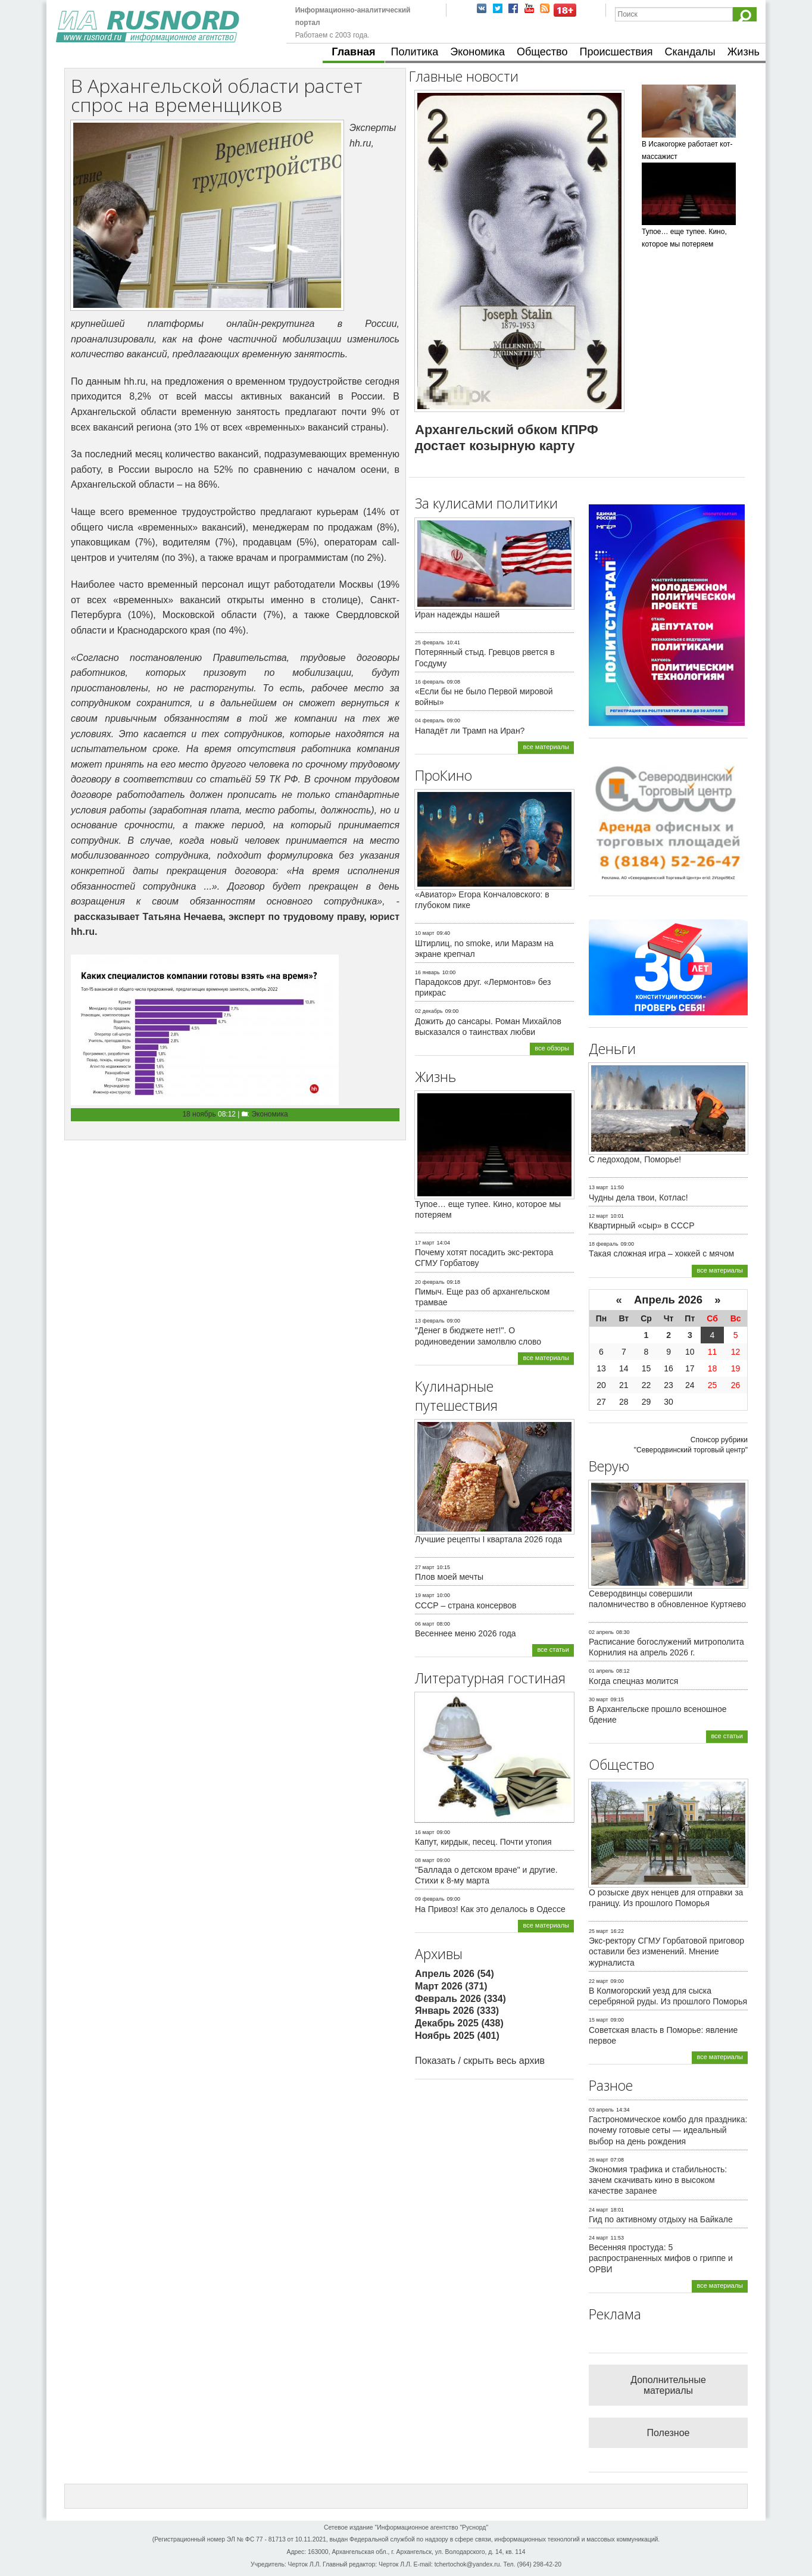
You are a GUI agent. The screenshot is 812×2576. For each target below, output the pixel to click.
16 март (425, 1832)
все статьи (553, 1649)
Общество (542, 52)
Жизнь (743, 52)
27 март (425, 1567)
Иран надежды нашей (457, 614)
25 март (598, 1931)
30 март (598, 1699)
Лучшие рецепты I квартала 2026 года (488, 1539)
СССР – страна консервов (466, 1605)
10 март (425, 933)
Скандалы (690, 52)
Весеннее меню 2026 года (465, 1633)
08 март (425, 1860)
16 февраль (430, 682)
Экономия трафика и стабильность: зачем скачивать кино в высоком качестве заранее (658, 2180)
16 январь (427, 972)
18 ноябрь (199, 1114)
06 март (425, 1624)
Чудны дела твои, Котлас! (638, 1197)
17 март (425, 1243)
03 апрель (601, 2110)
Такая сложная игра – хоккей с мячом (661, 1253)
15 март (598, 2020)
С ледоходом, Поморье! (635, 1159)
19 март (425, 1595)
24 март (598, 2210)
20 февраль (430, 1282)
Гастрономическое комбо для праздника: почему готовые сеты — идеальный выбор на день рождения (668, 2130)
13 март (598, 1187)
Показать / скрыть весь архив (480, 2061)
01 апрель (601, 1671)
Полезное (668, 2433)
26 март (598, 2160)
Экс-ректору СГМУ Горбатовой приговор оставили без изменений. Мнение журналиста (666, 1951)
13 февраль (430, 1321)
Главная (353, 52)
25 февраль (430, 642)
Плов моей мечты (449, 1577)
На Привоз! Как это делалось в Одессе (490, 1909)
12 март (598, 1216)
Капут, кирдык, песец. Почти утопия (483, 1842)
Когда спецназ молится (633, 1681)
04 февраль (430, 720)
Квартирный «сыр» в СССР (642, 1225)
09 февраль (430, 1899)
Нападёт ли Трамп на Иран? (469, 730)
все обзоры (552, 1048)
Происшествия (615, 52)
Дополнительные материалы (668, 2385)
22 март (598, 1981)
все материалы (546, 746)
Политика (415, 52)
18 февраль (604, 1244)
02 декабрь (429, 1011)
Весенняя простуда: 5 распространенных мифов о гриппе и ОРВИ (661, 2258)
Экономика (477, 52)
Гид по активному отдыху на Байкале (661, 2219)
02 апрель (601, 1632)
